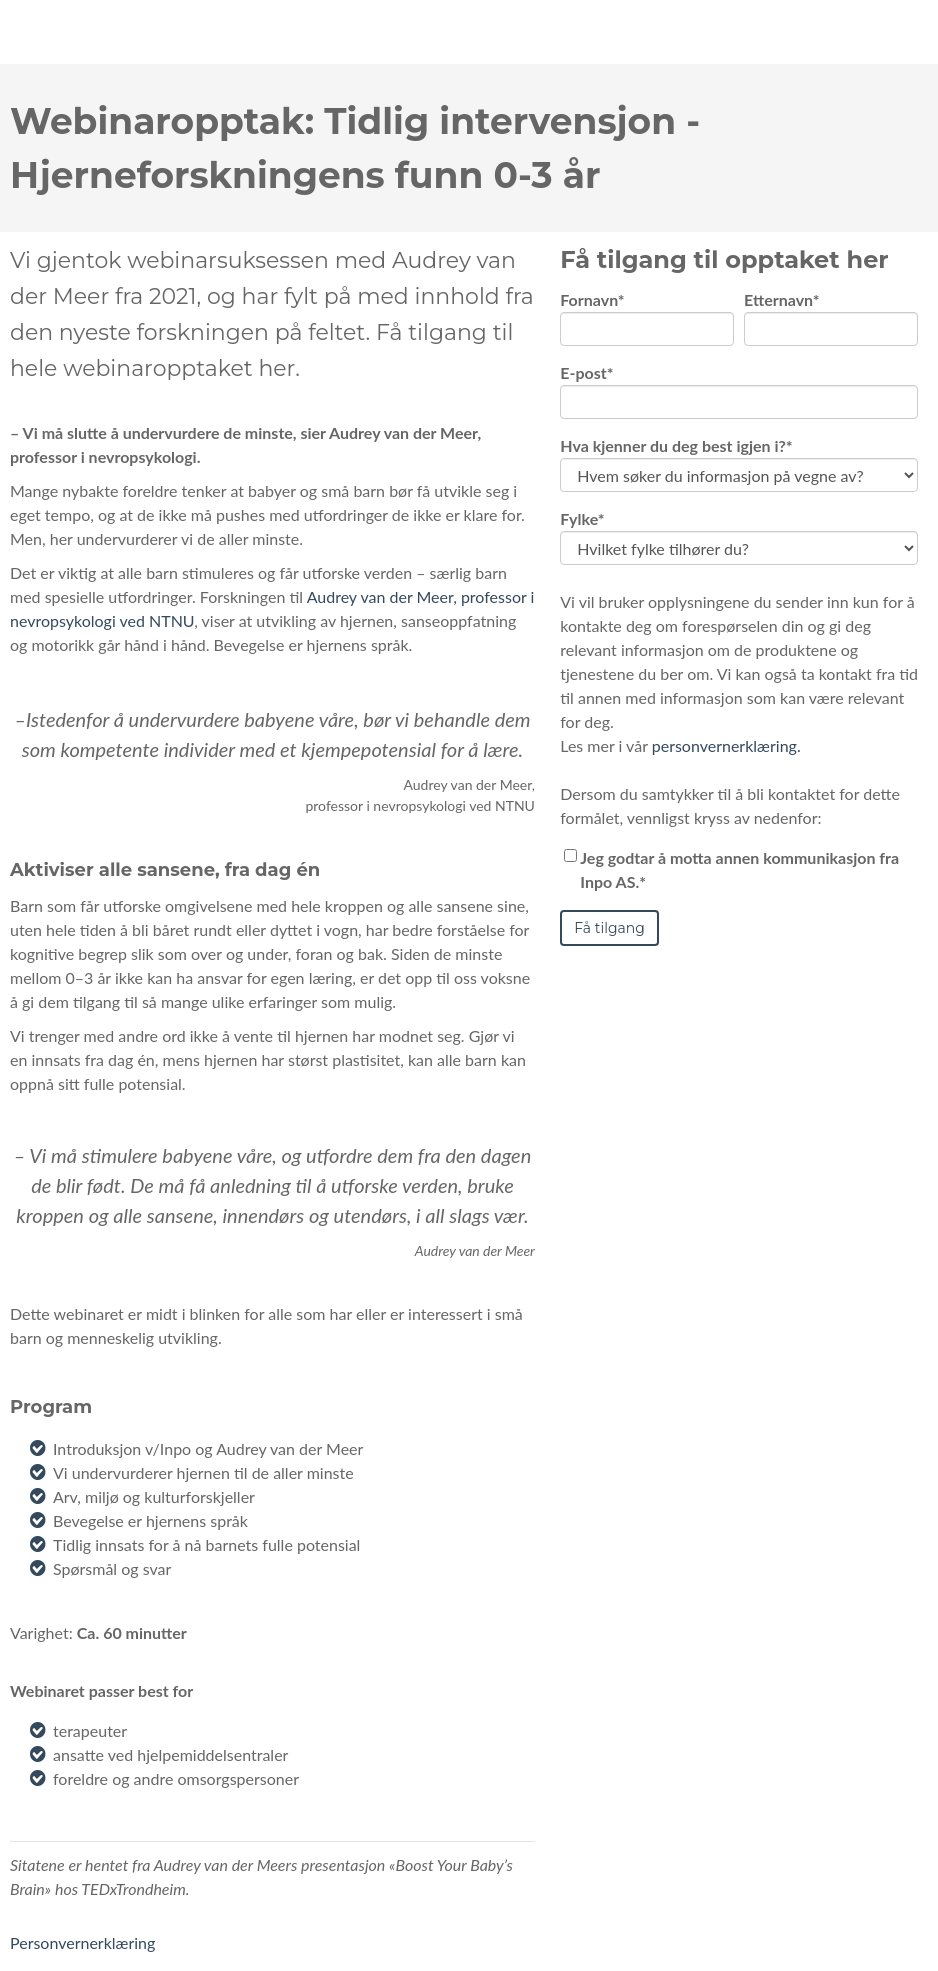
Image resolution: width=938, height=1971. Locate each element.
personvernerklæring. (726, 770)
